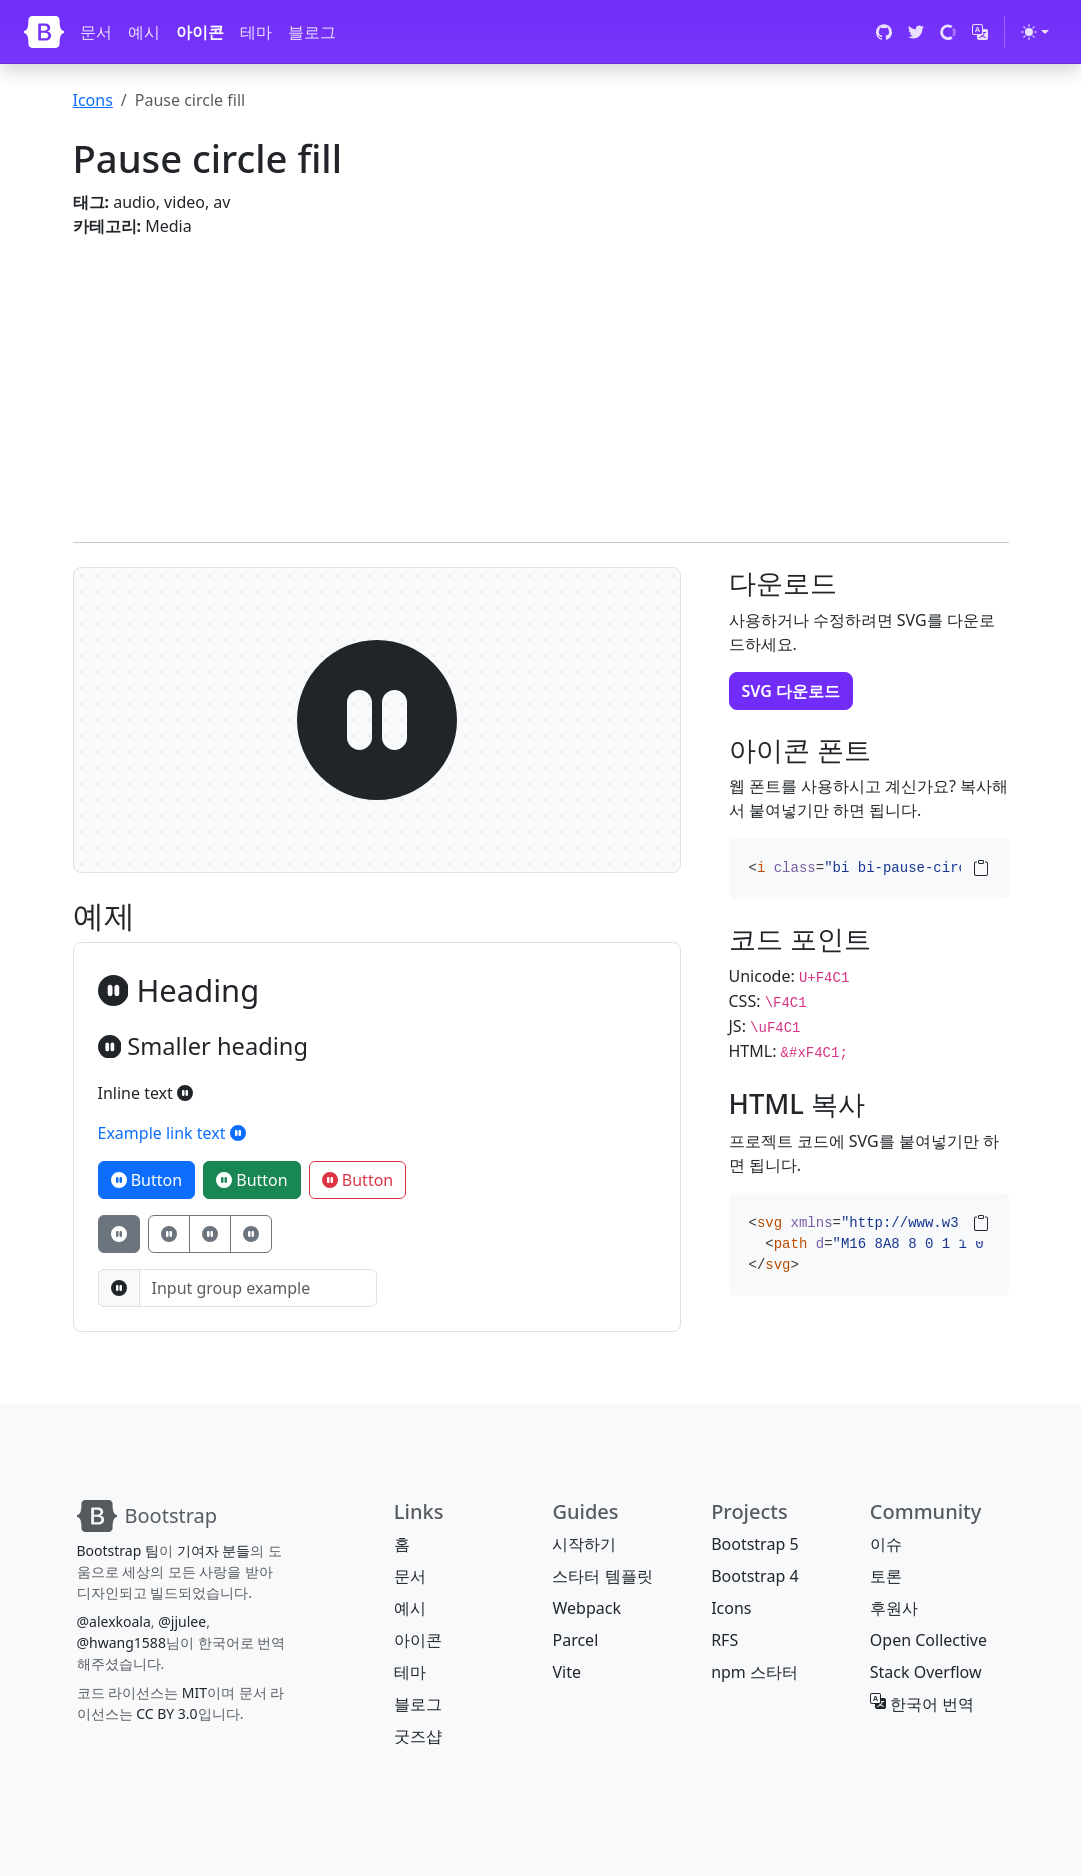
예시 (144, 32)
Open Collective (928, 1640)
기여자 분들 (214, 1550)
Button (147, 1180)
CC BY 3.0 (167, 1713)
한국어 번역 (922, 1704)
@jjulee (182, 1621)
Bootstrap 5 (754, 1544)
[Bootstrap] (44, 32)
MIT (194, 1692)
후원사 (894, 1608)
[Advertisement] (541, 378)
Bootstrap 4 (754, 1576)
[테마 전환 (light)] (1035, 32)
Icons (93, 100)
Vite (566, 1672)
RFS (724, 1640)
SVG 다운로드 (791, 691)
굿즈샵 (418, 1736)
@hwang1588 (121, 1642)
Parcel (575, 1640)
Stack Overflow (926, 1672)
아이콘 (200, 32)
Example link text (172, 1133)
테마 (256, 32)
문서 (96, 32)
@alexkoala (114, 1621)
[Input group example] (258, 1288)
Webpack (586, 1608)
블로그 (312, 32)
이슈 (886, 1544)
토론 (886, 1576)
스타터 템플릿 (602, 1576)
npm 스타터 (754, 1672)
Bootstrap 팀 (118, 1550)
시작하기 (584, 1544)
